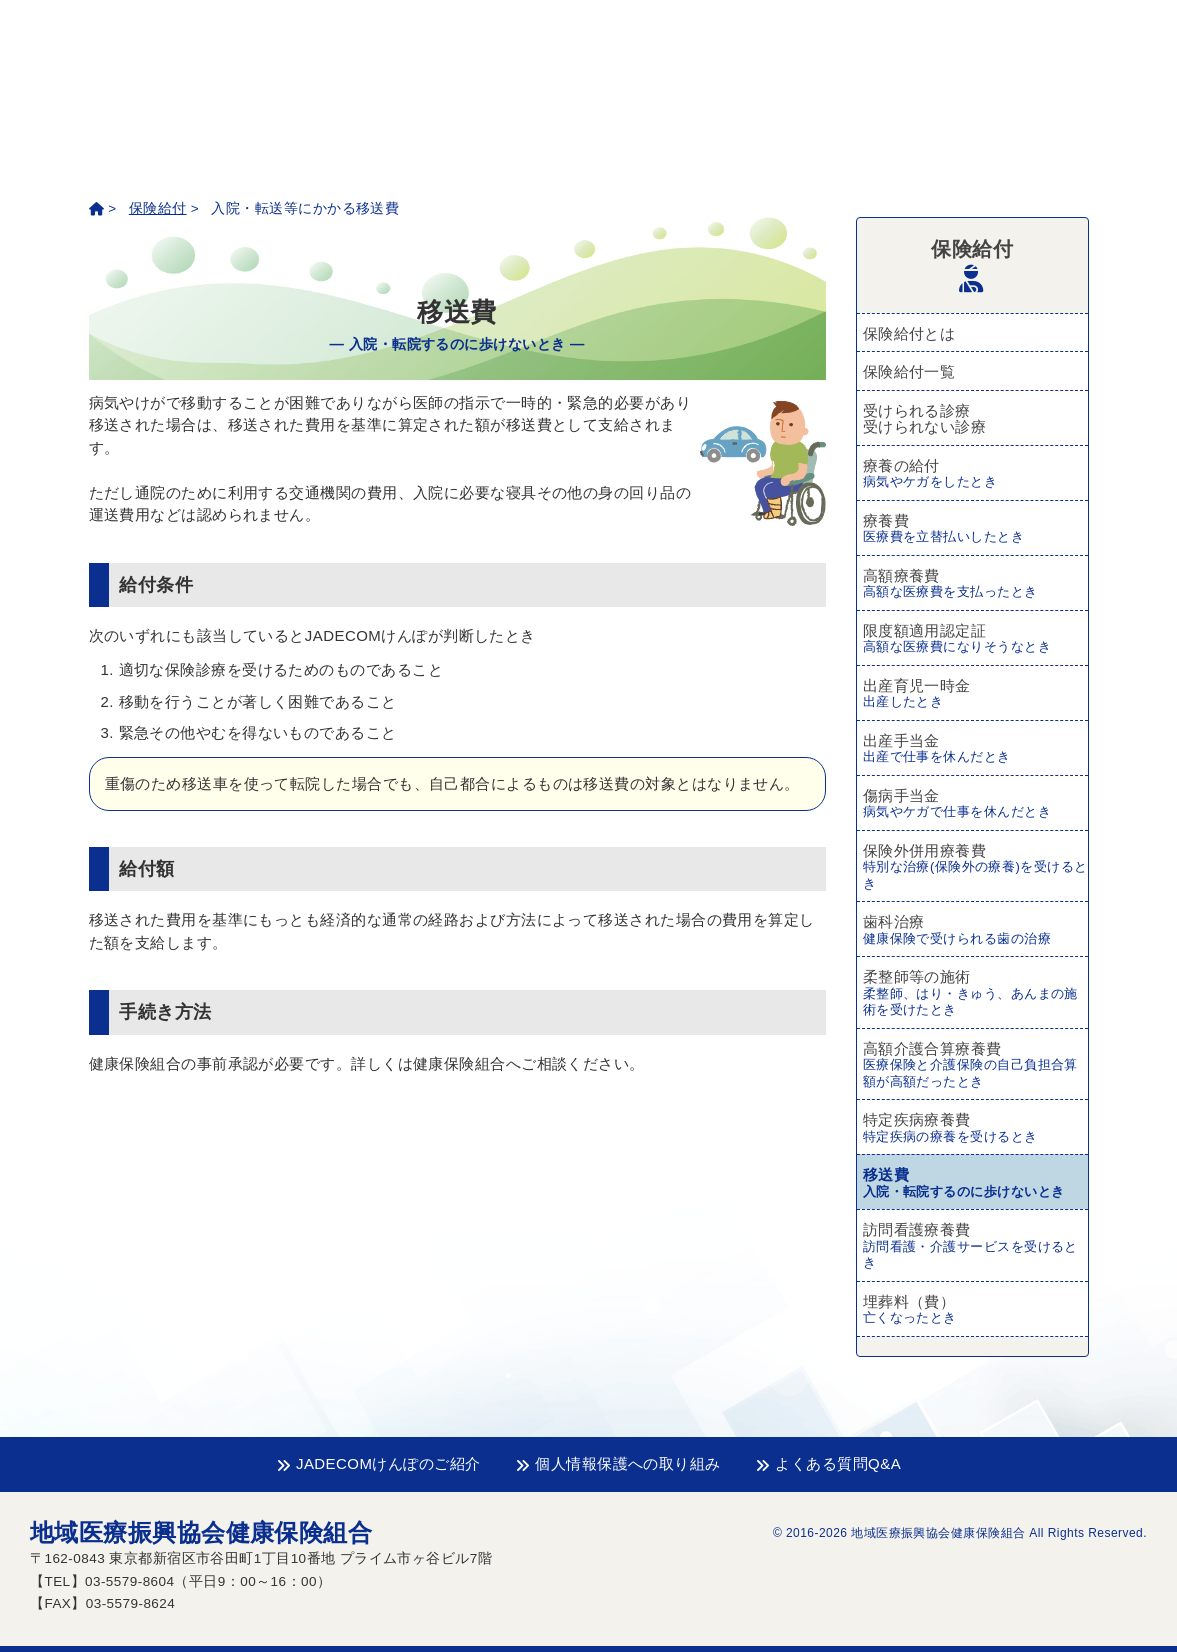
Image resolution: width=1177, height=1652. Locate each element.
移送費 (975, 1183)
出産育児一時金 (975, 694)
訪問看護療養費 (975, 1246)
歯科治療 (975, 930)
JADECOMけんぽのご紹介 (378, 1463)
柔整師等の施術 (975, 993)
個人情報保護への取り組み (617, 1463)
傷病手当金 (975, 804)
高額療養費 (975, 584)
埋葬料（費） (975, 1310)
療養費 (975, 529)
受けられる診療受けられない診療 (925, 419)
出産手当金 (975, 749)
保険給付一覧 (909, 371)
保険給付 (158, 208)
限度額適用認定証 (975, 639)
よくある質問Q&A (828, 1463)
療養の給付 (975, 474)
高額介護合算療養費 (975, 1065)
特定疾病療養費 (975, 1128)
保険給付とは (909, 333)
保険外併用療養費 (975, 867)
